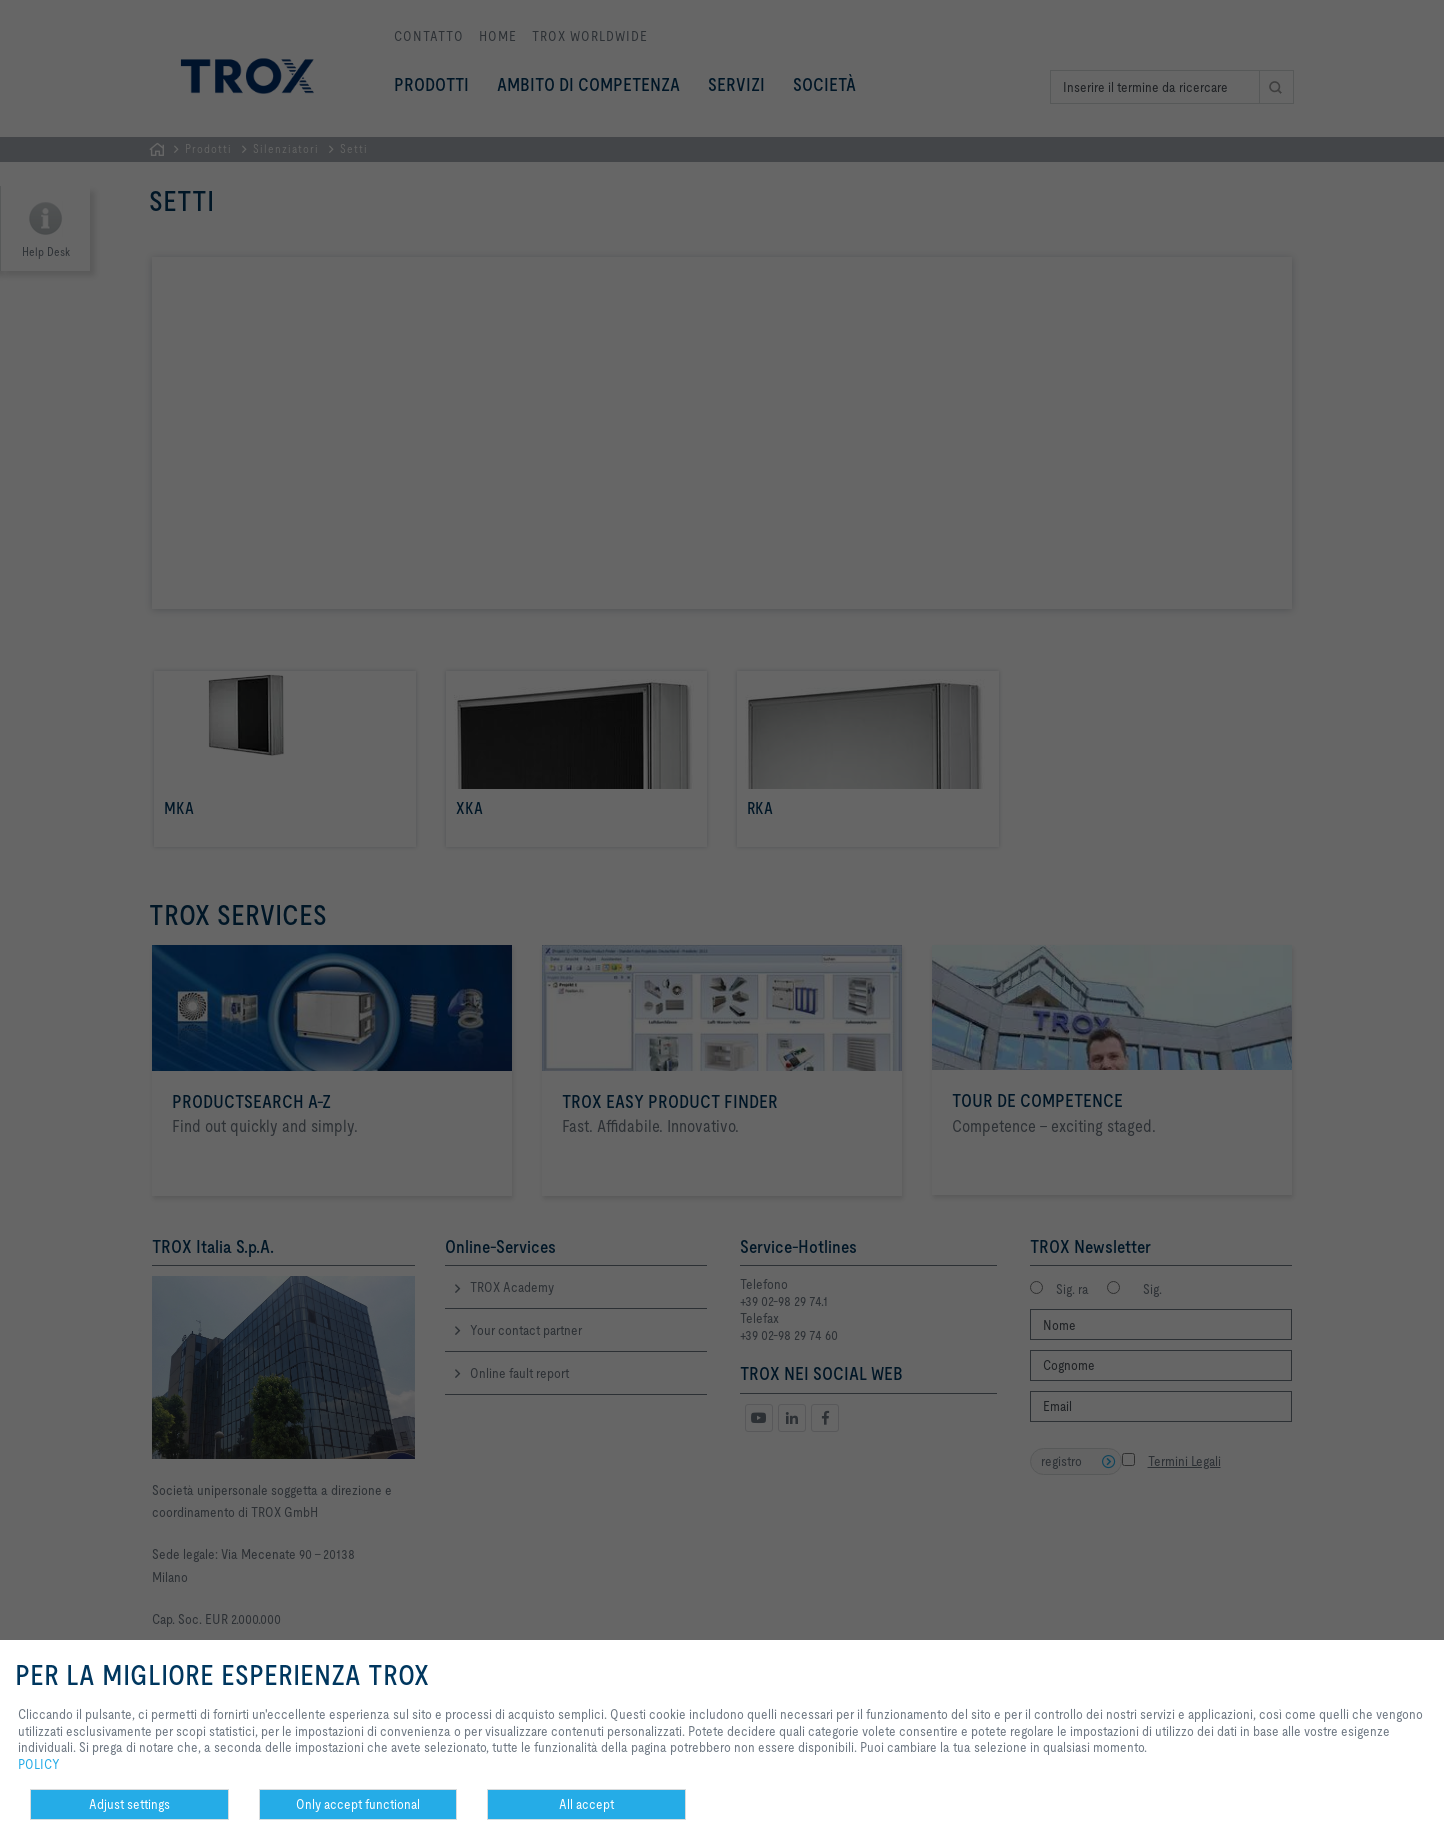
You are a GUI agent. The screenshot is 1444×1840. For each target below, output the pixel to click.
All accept (586, 1804)
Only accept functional (358, 1804)
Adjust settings (129, 1804)
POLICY (39, 1764)
